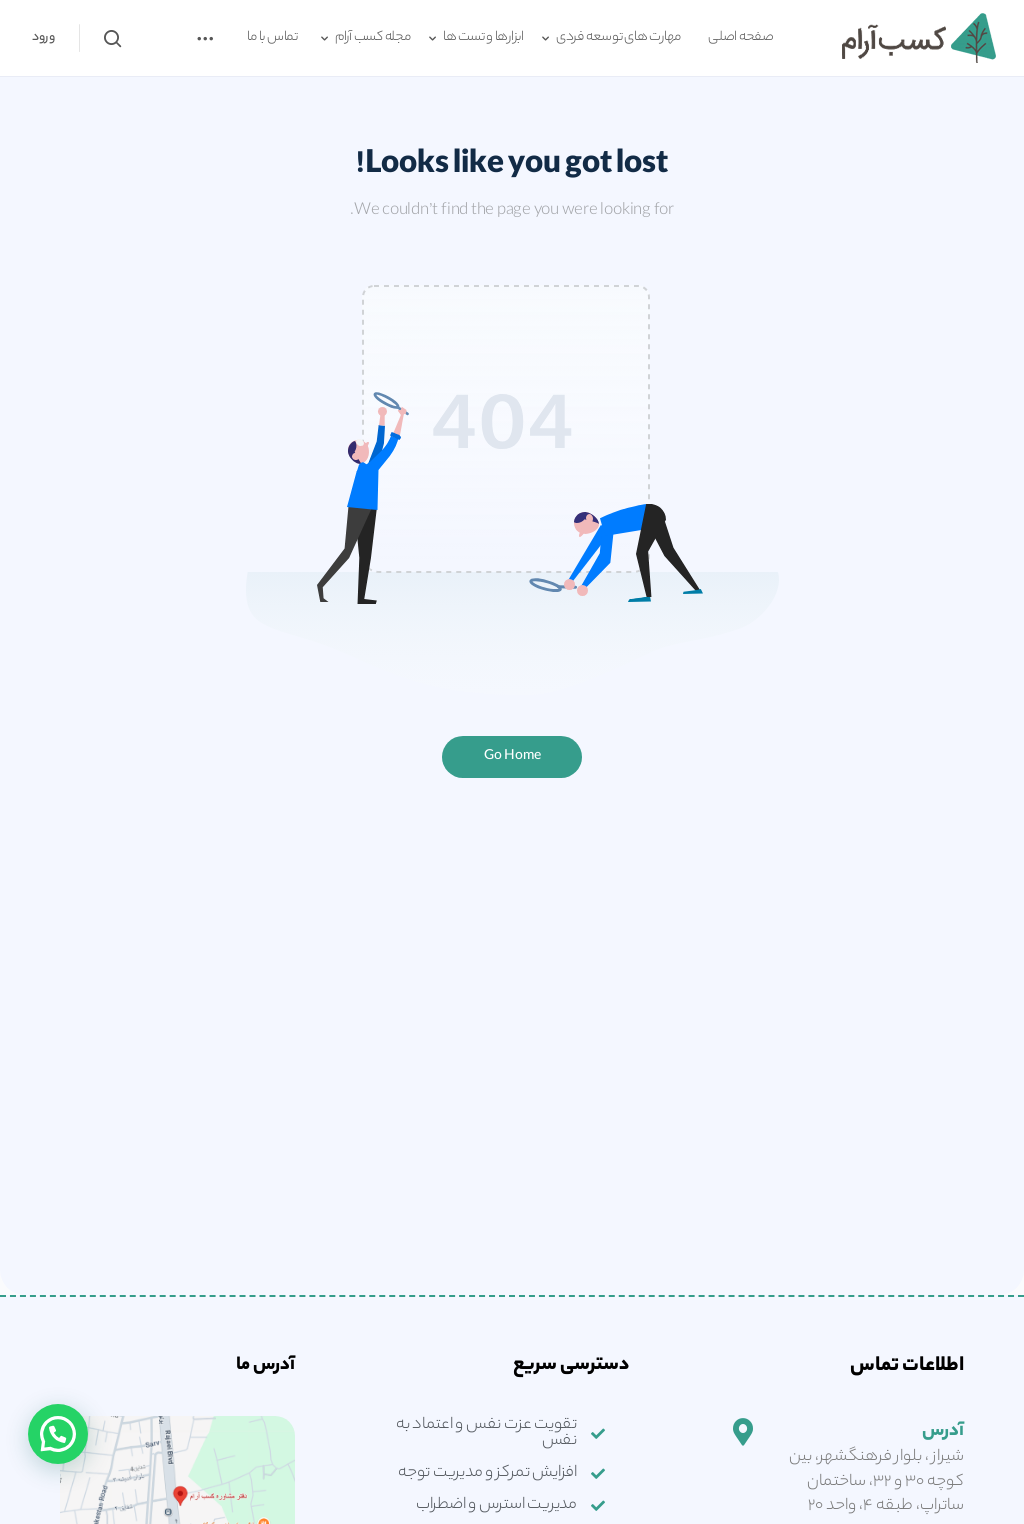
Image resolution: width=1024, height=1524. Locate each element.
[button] (58, 1434)
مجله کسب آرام (373, 38)
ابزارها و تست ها (483, 38)
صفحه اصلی (741, 38)
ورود (43, 37)
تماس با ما (272, 38)
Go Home (512, 756)
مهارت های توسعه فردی (618, 38)
